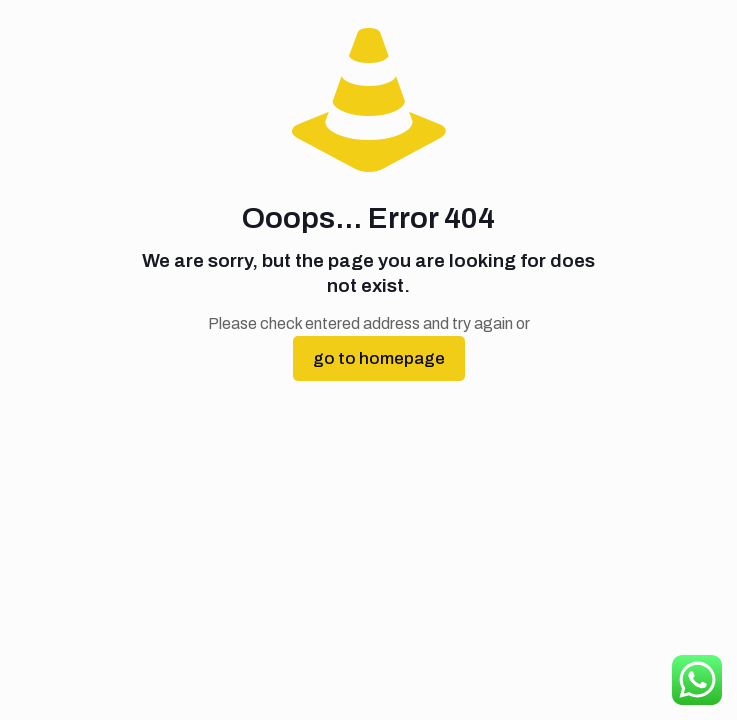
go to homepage (379, 358)
